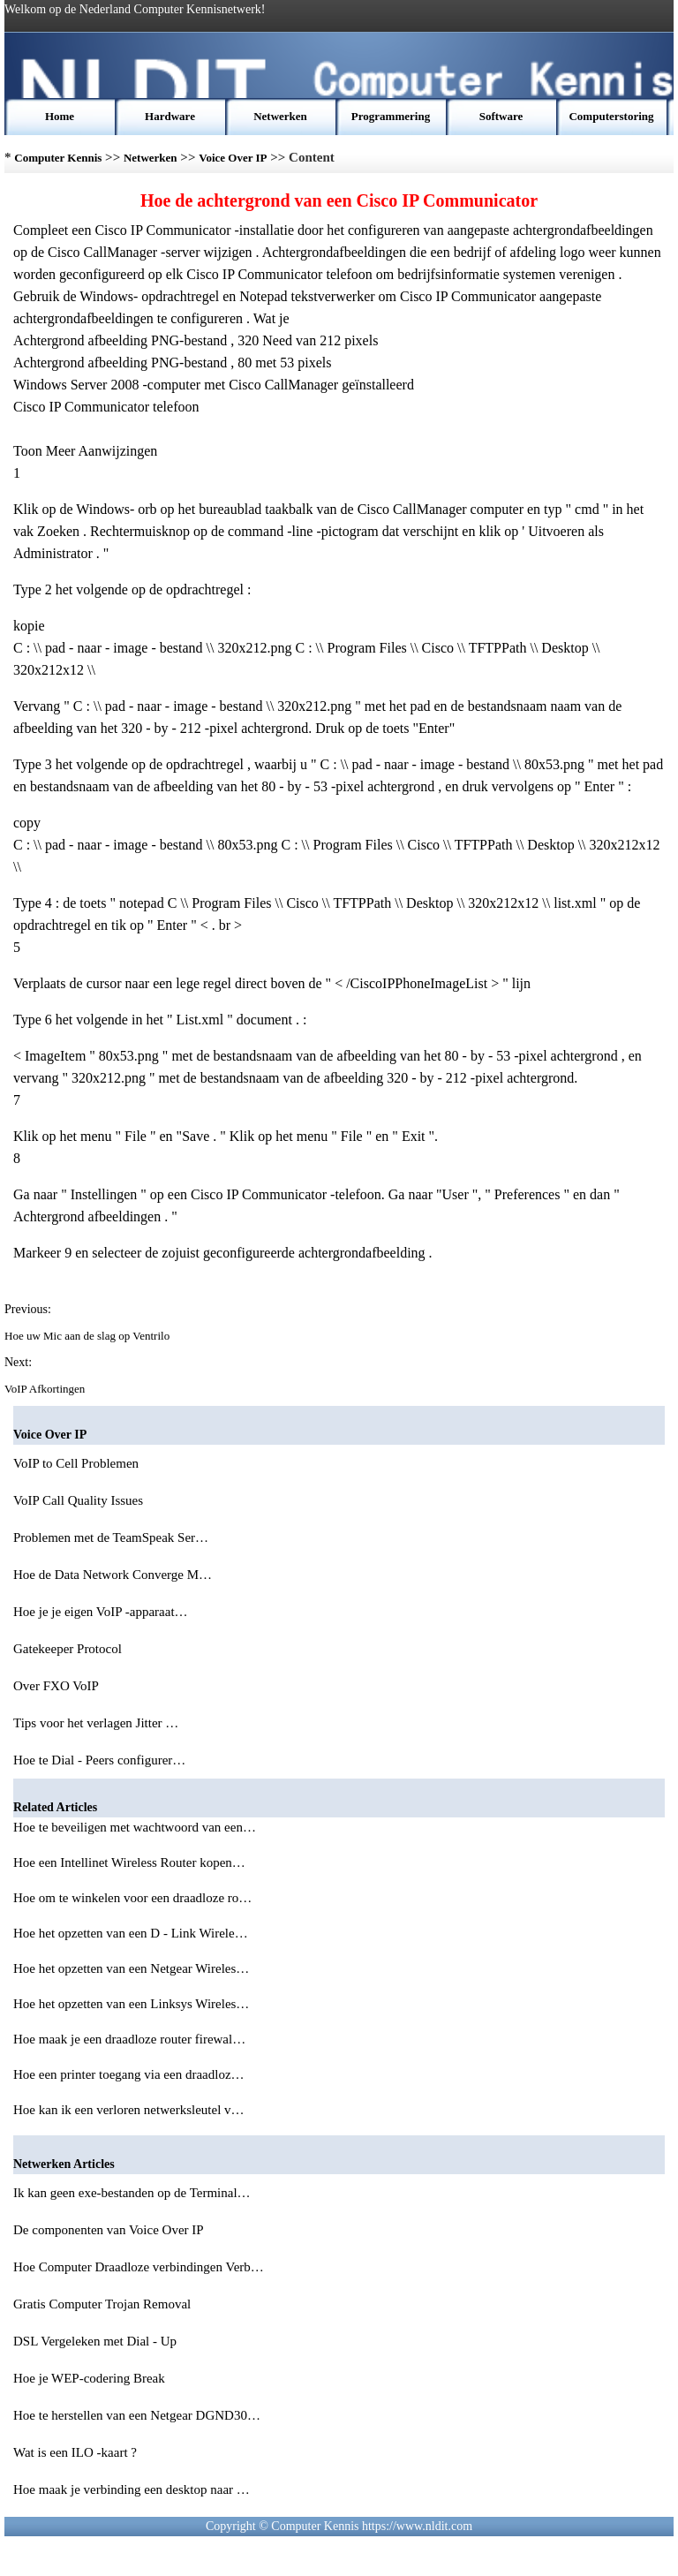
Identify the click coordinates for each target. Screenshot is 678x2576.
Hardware (170, 116)
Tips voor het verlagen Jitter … (95, 1723)
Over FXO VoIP (57, 1686)
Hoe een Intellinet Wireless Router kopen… (129, 1862)
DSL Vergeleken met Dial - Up (96, 2341)
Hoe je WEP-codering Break (91, 2378)
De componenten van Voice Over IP (110, 2230)
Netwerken (280, 116)
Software (501, 116)
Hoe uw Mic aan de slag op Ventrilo (88, 1335)
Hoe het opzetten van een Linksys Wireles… (131, 2004)
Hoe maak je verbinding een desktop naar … (131, 2489)
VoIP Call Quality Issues (80, 1500)
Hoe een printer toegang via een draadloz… (129, 2074)
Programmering (390, 116)
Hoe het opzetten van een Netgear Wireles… (131, 1968)
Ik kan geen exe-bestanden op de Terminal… (132, 2193)
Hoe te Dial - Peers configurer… (99, 1760)
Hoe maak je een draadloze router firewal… (129, 2039)
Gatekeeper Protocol (69, 1649)
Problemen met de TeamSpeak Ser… (110, 1537)
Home (59, 116)
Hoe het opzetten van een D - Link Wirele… (130, 1933)
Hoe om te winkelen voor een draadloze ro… (132, 1898)
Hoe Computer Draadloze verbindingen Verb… (138, 2267)
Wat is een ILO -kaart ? (76, 2452)
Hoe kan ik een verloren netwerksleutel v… (129, 2110)
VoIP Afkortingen (46, 1388)
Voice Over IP (233, 157)
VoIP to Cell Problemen (77, 1463)
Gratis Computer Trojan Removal (103, 2304)
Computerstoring (611, 116)
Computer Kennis (58, 157)
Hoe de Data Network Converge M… (112, 1575)
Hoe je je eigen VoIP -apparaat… (100, 1612)
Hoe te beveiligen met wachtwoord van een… (134, 1827)
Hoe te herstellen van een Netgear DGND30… (136, 2415)
